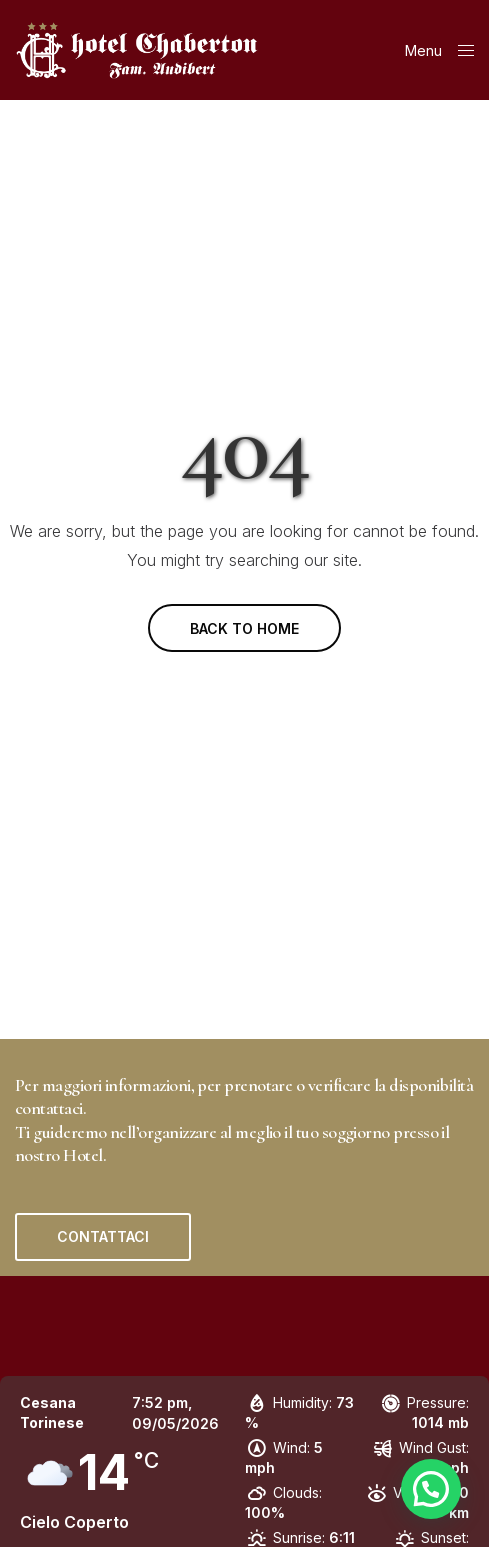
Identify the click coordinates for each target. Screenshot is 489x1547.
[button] (103, 1237)
